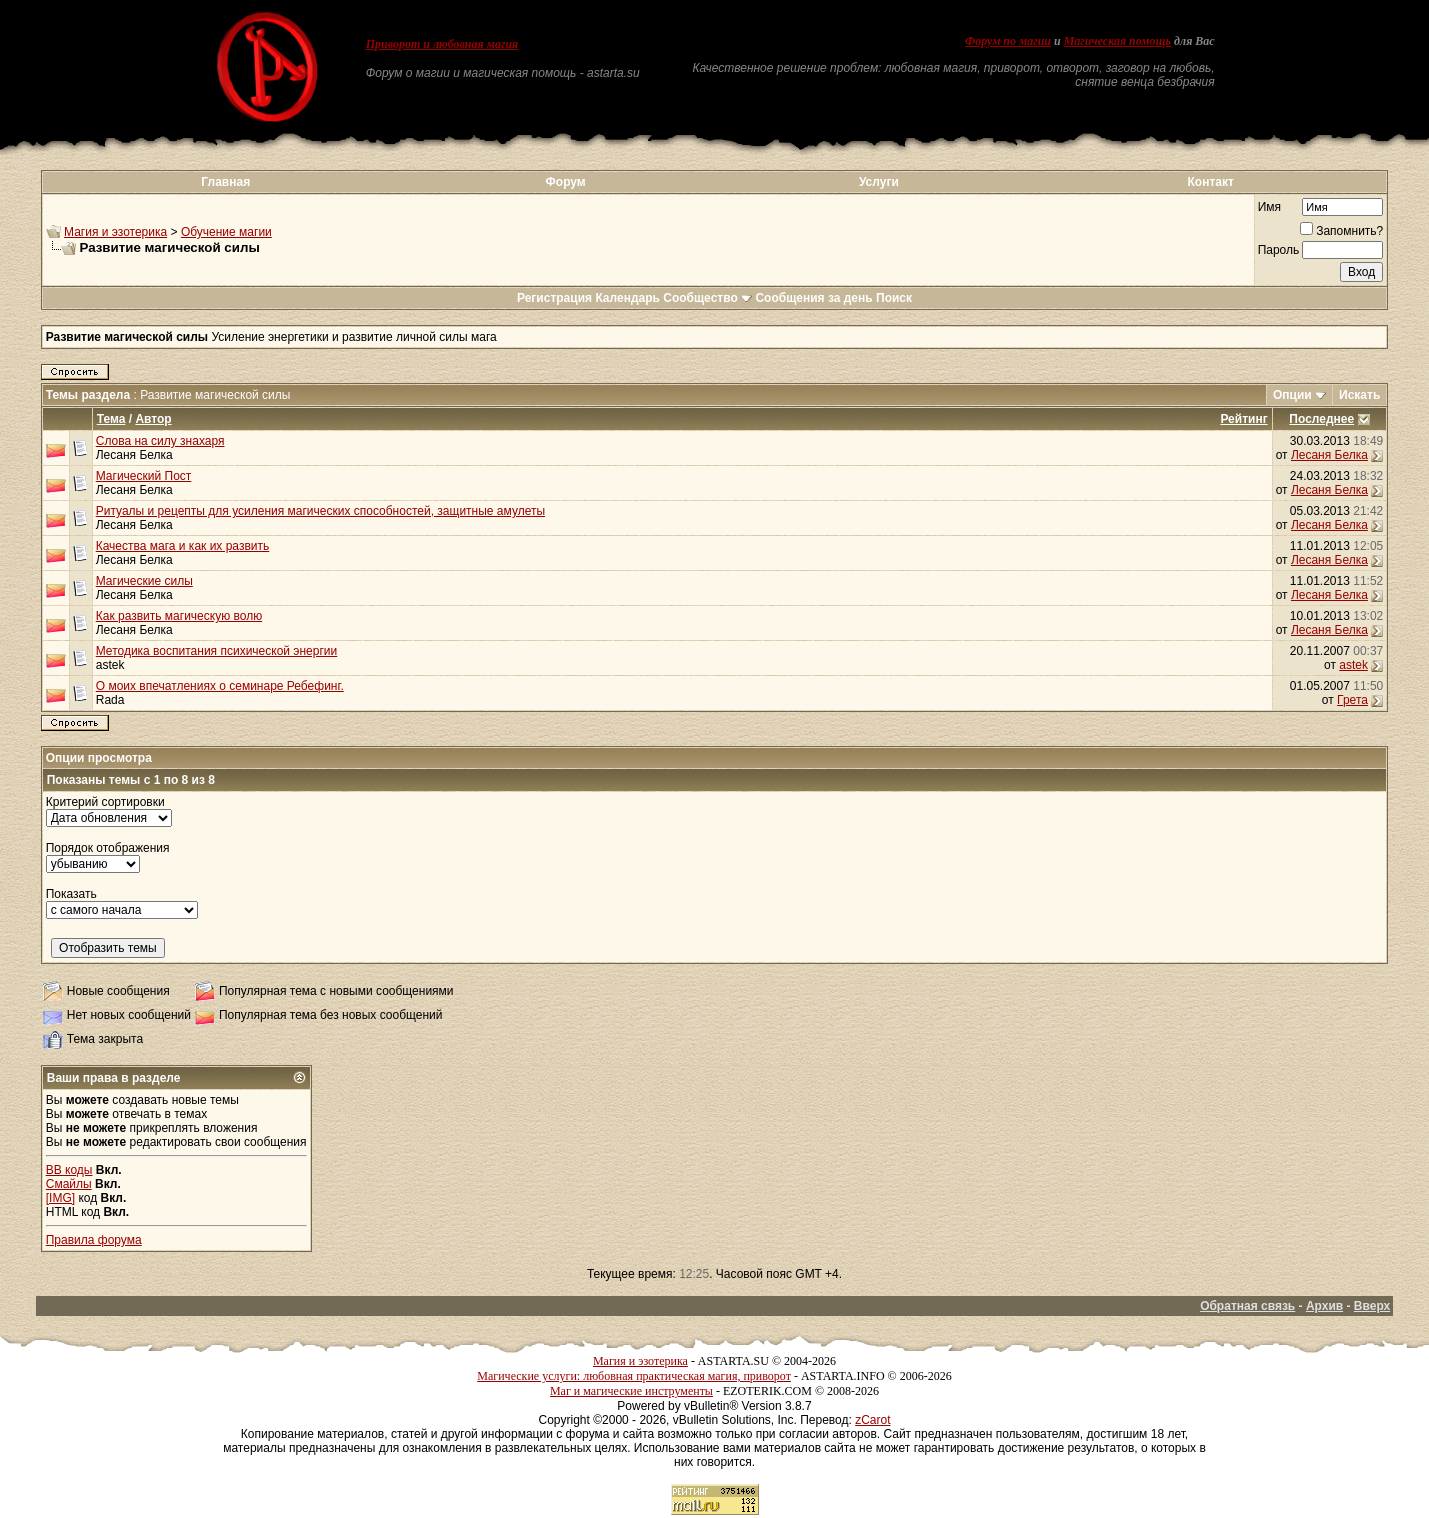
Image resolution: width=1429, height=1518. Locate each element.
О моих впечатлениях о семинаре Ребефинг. (220, 686)
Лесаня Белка (134, 455)
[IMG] (60, 1198)
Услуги (879, 182)
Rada (110, 700)
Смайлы (69, 1184)
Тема (111, 419)
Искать (1359, 395)
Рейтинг (1243, 419)
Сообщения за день (813, 298)
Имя (1269, 207)
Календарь (627, 298)
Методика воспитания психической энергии (217, 651)
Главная (225, 182)
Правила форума (94, 1240)
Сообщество (707, 298)
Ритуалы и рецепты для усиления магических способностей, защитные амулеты (320, 511)
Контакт (1210, 182)
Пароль (1279, 250)
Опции (1292, 395)
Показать (71, 894)
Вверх (1372, 1306)
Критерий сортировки (105, 802)
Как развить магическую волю (179, 616)
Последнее (1321, 419)
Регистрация (554, 298)
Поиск (894, 298)
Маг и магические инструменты (631, 1391)
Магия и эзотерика (115, 232)
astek (110, 665)
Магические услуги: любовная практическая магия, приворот (634, 1376)
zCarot (872, 1420)
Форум (566, 182)
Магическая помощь (1117, 41)
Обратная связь (1247, 1306)
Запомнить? (1341, 231)
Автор (153, 419)
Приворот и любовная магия (442, 44)
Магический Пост (144, 476)
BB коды (69, 1170)
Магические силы (144, 581)
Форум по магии (1008, 41)
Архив (1324, 1306)
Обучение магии (226, 232)
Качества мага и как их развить (183, 546)
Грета (1352, 700)
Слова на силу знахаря (160, 441)
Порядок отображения (108, 848)
